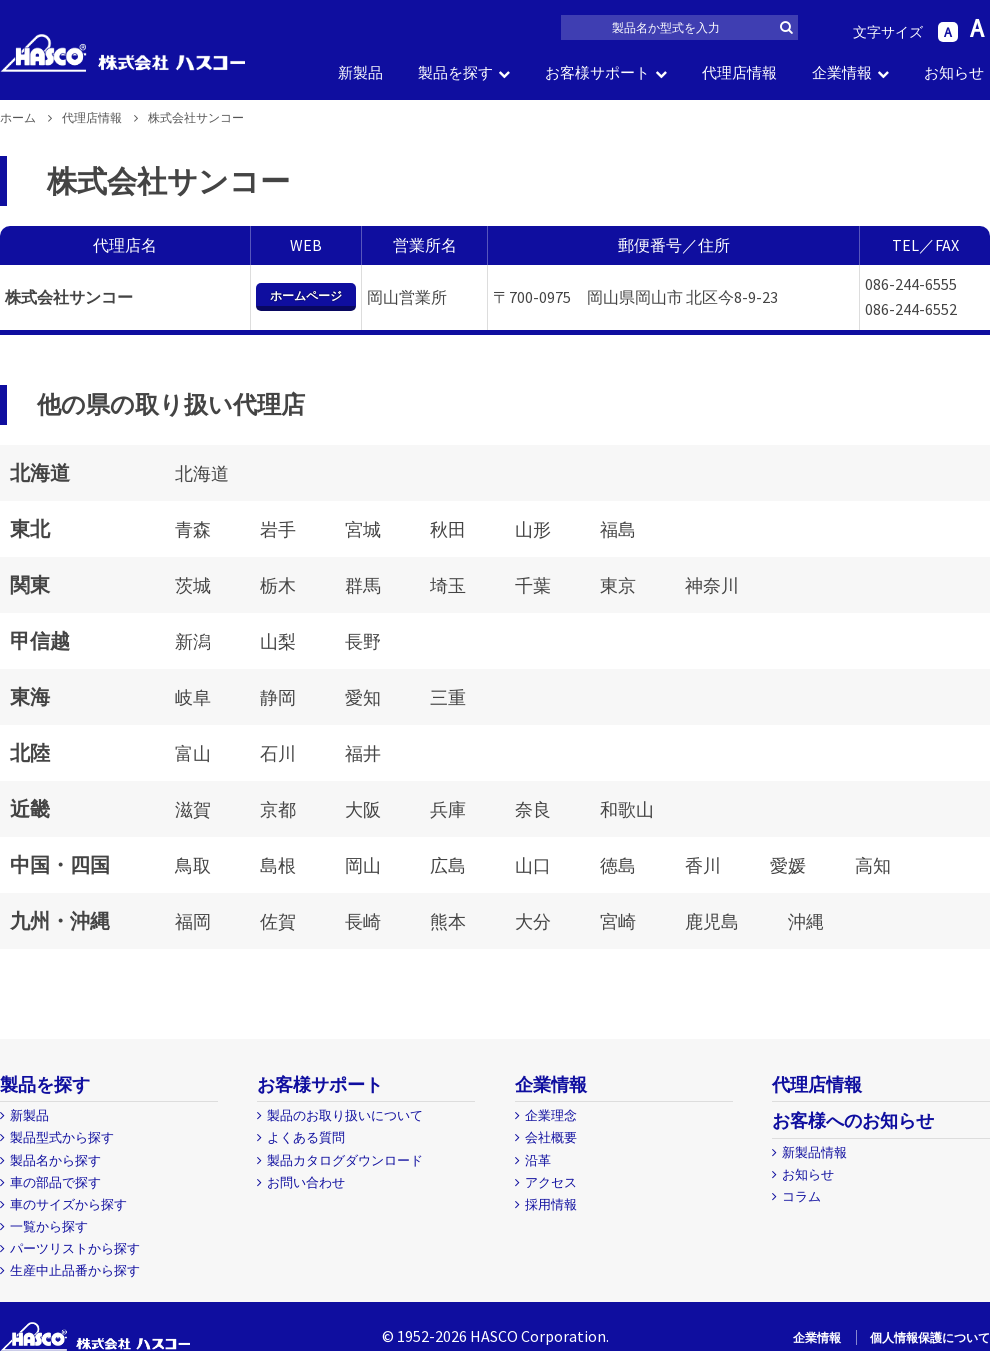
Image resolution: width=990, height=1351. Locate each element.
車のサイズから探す (68, 1204)
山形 (533, 529)
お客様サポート (597, 72)
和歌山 (627, 809)
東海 (30, 696)
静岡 (278, 697)
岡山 (363, 865)
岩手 (278, 529)
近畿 (30, 808)
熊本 (448, 921)
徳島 (618, 865)
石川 (278, 753)
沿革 (538, 1160)
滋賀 (193, 809)
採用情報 (551, 1204)
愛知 (363, 697)
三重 (448, 697)
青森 (193, 529)
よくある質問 (306, 1137)
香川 (703, 865)
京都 (278, 809)
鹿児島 (712, 921)
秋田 (448, 529)
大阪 (363, 809)
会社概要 (551, 1137)
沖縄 (806, 921)
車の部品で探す (55, 1182)
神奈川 (712, 585)
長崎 (363, 921)
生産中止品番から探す (75, 1270)
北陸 (30, 752)
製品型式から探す (62, 1137)
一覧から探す (49, 1226)
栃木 (278, 585)
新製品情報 (814, 1152)
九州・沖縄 (60, 920)
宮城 (363, 529)
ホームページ (306, 295)
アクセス (551, 1182)
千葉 (533, 585)
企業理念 (551, 1115)
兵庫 (448, 809)
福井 (363, 753)
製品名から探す (55, 1160)
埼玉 (448, 585)
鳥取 (193, 865)
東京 (618, 585)
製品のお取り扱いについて (345, 1115)
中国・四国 (60, 864)
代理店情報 (739, 72)
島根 (278, 865)
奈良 (533, 809)
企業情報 (842, 72)
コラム (801, 1196)
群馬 (363, 585)
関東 (30, 584)
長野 (363, 641)
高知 (873, 865)
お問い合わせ (306, 1182)
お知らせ (954, 72)
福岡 (193, 921)
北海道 (40, 472)
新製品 (360, 72)
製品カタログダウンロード (345, 1160)
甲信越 (40, 640)
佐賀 (278, 921)
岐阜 (193, 697)
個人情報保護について (930, 1337)
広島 (448, 865)
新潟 (193, 641)
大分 (533, 921)
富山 (193, 753)
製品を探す (455, 72)
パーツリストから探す (75, 1248)
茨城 (193, 585)
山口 (533, 865)
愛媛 (788, 865)
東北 (30, 528)
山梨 (278, 641)
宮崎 (618, 921)
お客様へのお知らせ (853, 1120)
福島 (618, 529)
